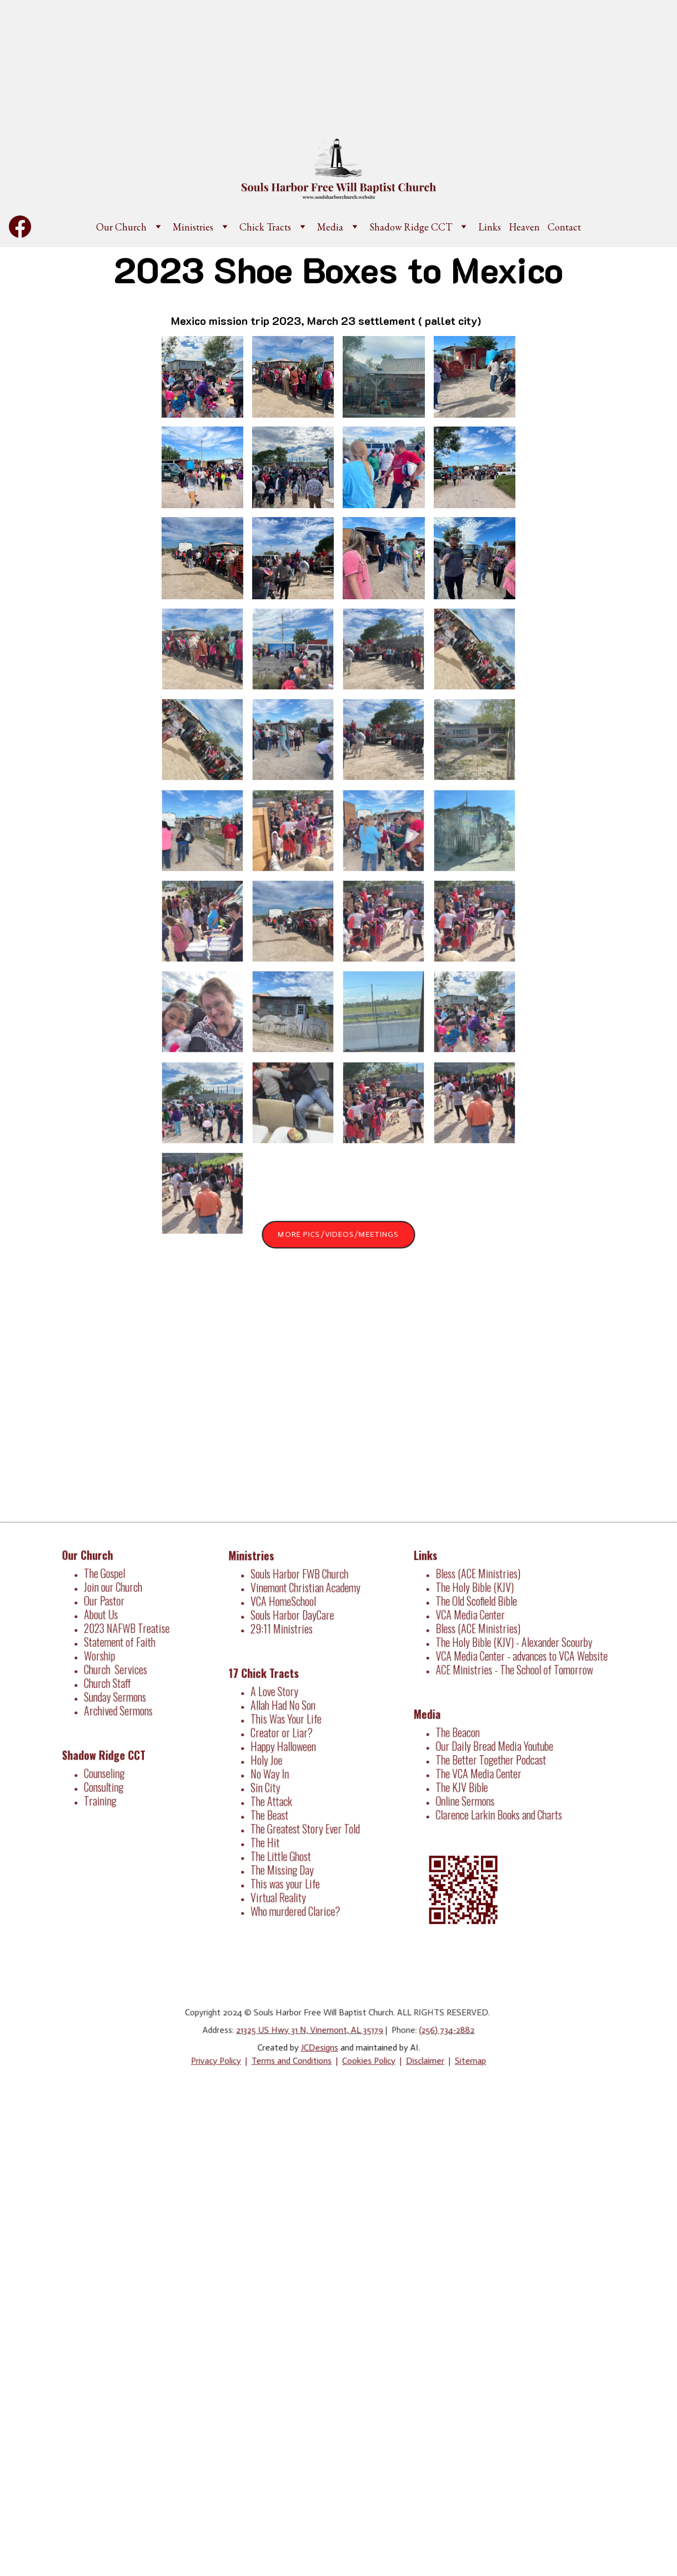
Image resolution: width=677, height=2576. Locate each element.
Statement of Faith (121, 1645)
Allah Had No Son (285, 1707)
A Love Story (279, 1694)
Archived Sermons (120, 1708)
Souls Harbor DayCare (294, 1625)
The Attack (275, 1794)
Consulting (107, 1778)
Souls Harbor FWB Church (300, 1587)
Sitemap (458, 2058)
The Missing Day (285, 1857)
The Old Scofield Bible (479, 1610)
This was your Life (287, 1870)
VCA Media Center (474, 1622)
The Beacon (463, 1729)
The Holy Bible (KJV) (478, 1597)
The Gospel (108, 1583)
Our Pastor (107, 1608)
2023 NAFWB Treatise (128, 1633)
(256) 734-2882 (437, 2031)
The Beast (273, 1807)
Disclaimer (417, 2058)
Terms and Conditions (296, 2058)
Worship (103, 1658)
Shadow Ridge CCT (410, 226)
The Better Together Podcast (493, 1754)
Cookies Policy (366, 2058)
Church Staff (110, 1683)
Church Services (118, 1670)
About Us (104, 1620)
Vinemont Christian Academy (306, 1600)
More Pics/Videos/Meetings (338, 1234)
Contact (564, 226)
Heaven (524, 226)
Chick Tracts (265, 226)
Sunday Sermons (117, 1695)
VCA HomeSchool (285, 1612)
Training (103, 1790)
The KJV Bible (466, 1779)
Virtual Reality (281, 1882)
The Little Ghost (283, 1845)
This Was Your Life (288, 1719)
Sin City (269, 1782)
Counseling (107, 1765)
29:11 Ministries (284, 1637)
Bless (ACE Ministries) (481, 1585)
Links (489, 226)
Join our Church (115, 1595)
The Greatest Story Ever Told (305, 1819)
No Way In (273, 1769)
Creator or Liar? (284, 1732)
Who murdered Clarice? (297, 1895)
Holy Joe (270, 1757)
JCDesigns (321, 2047)
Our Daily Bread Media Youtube (496, 1742)
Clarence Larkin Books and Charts (500, 1804)
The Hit (269, 1832)
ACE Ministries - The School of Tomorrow (514, 1672)
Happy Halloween (285, 1744)
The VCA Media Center (482, 1767)
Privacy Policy (226, 2058)
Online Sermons (469, 1792)
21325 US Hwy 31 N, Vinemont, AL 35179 (312, 2031)
